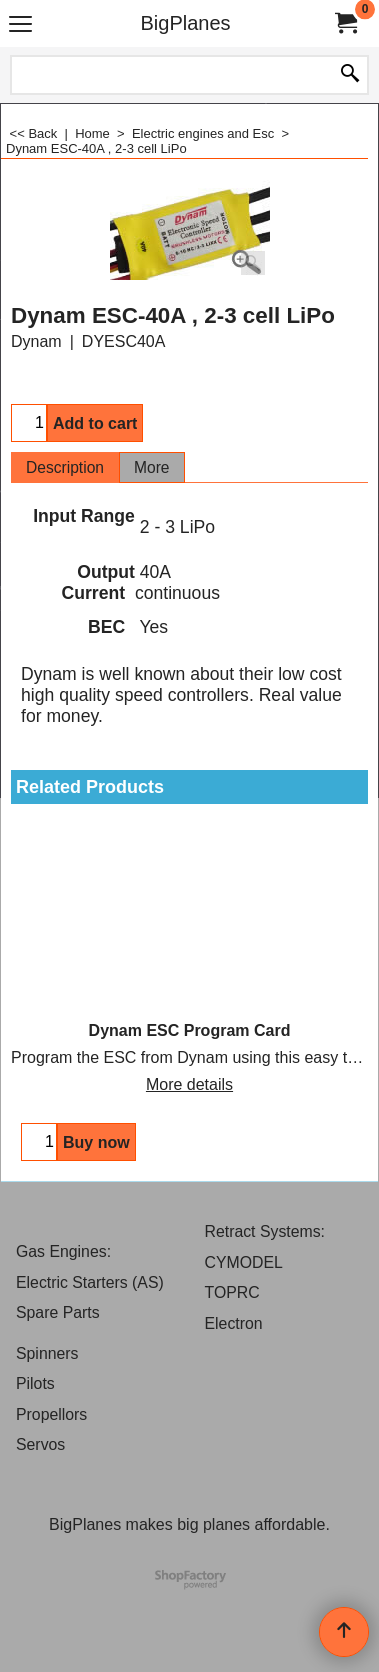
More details (189, 1084)
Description (65, 467)
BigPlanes (185, 23)
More (152, 467)
